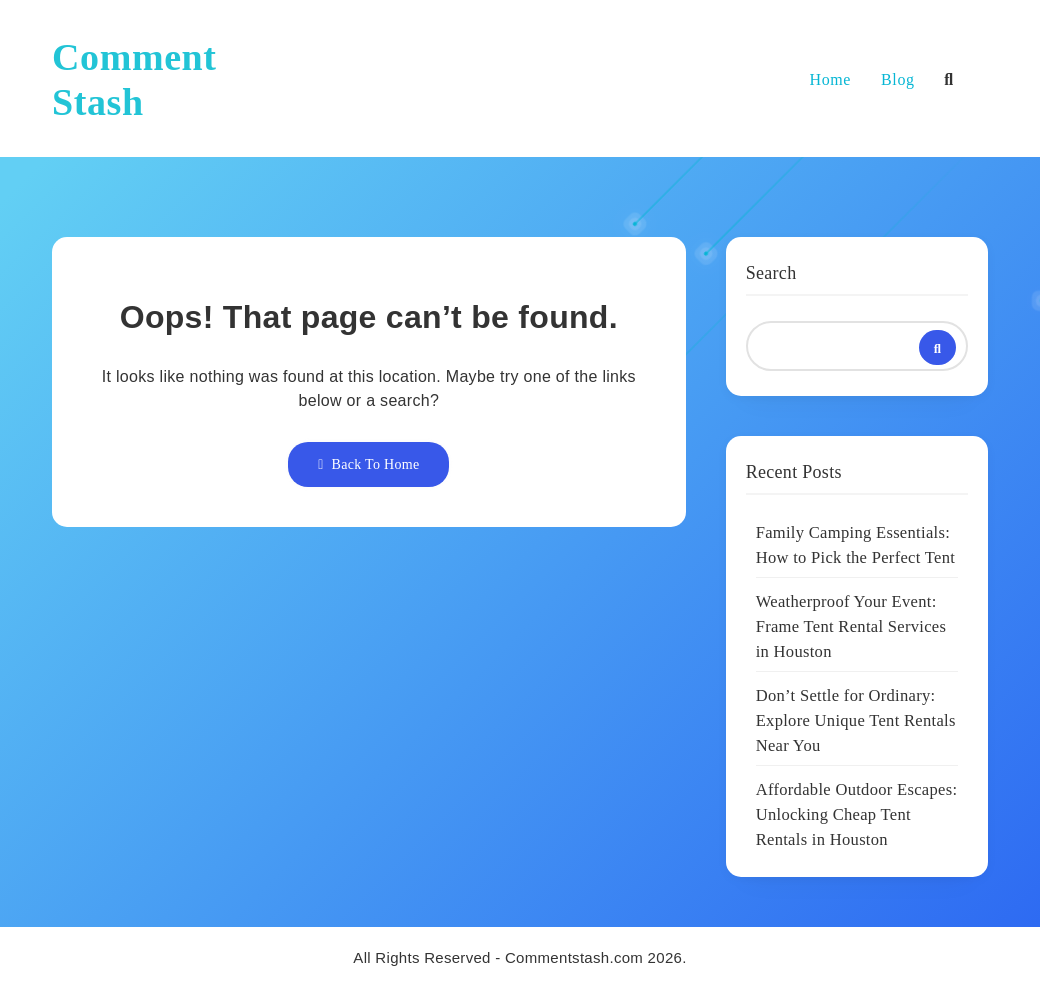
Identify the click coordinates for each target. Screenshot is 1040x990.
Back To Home (368, 464)
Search (771, 273)
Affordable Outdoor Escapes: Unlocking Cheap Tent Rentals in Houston (857, 814)
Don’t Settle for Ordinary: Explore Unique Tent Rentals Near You (856, 720)
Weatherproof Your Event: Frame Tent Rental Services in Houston (851, 626)
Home (831, 79)
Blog (898, 79)
